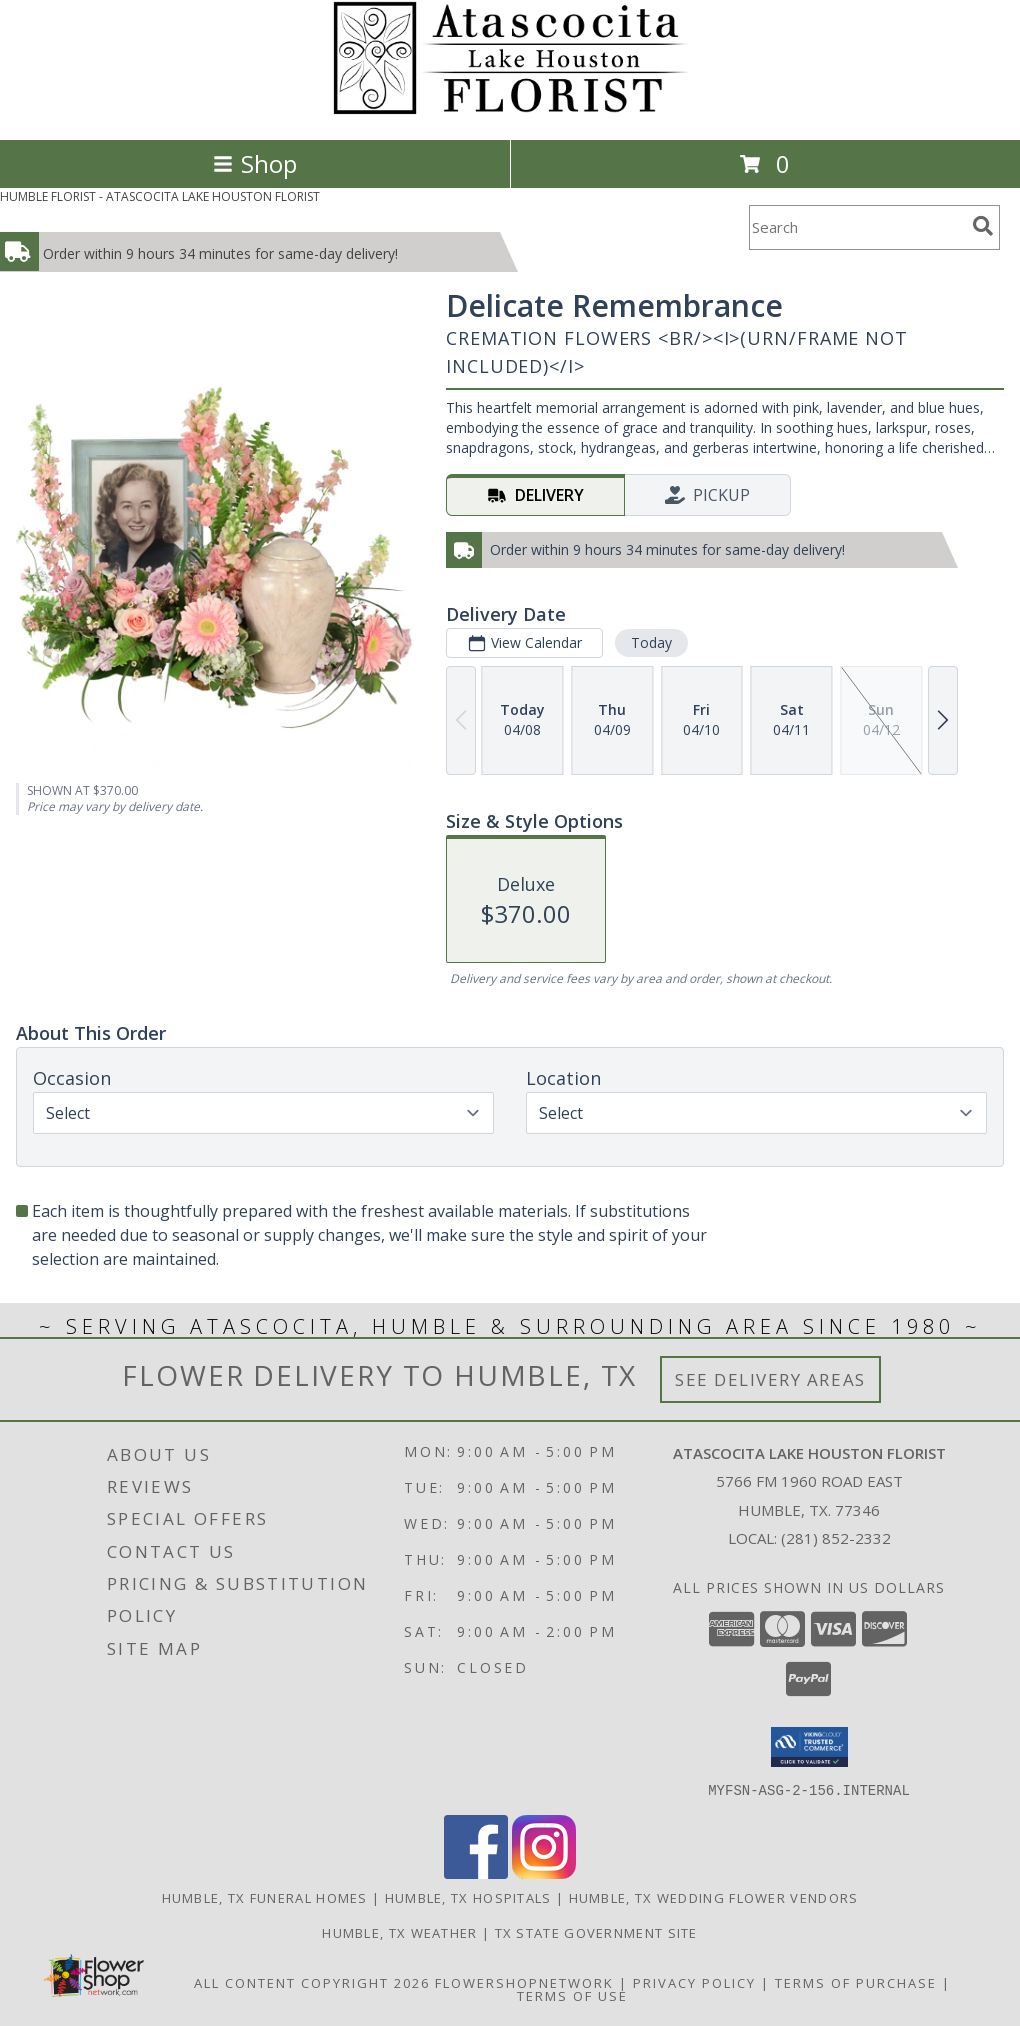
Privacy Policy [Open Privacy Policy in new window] (694, 1982)
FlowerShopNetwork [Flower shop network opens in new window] (524, 1982)
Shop (255, 163)
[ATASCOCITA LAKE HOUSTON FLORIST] (510, 110)
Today (651, 642)
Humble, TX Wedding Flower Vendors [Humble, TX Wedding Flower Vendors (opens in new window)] (714, 1897)
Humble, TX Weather (399, 1932)
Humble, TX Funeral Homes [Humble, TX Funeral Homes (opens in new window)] (265, 1897)
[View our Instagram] (544, 1872)
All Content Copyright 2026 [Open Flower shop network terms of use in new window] (312, 1982)
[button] (809, 1747)
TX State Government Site (596, 1932)
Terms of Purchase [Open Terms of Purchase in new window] (856, 1982)
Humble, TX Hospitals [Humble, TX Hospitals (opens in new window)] (468, 1897)
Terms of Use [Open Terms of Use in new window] (572, 1995)
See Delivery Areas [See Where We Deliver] (770, 1379)
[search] (983, 226)
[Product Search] (857, 227)
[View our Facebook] (476, 1872)
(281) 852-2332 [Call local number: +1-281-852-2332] (836, 1538)
